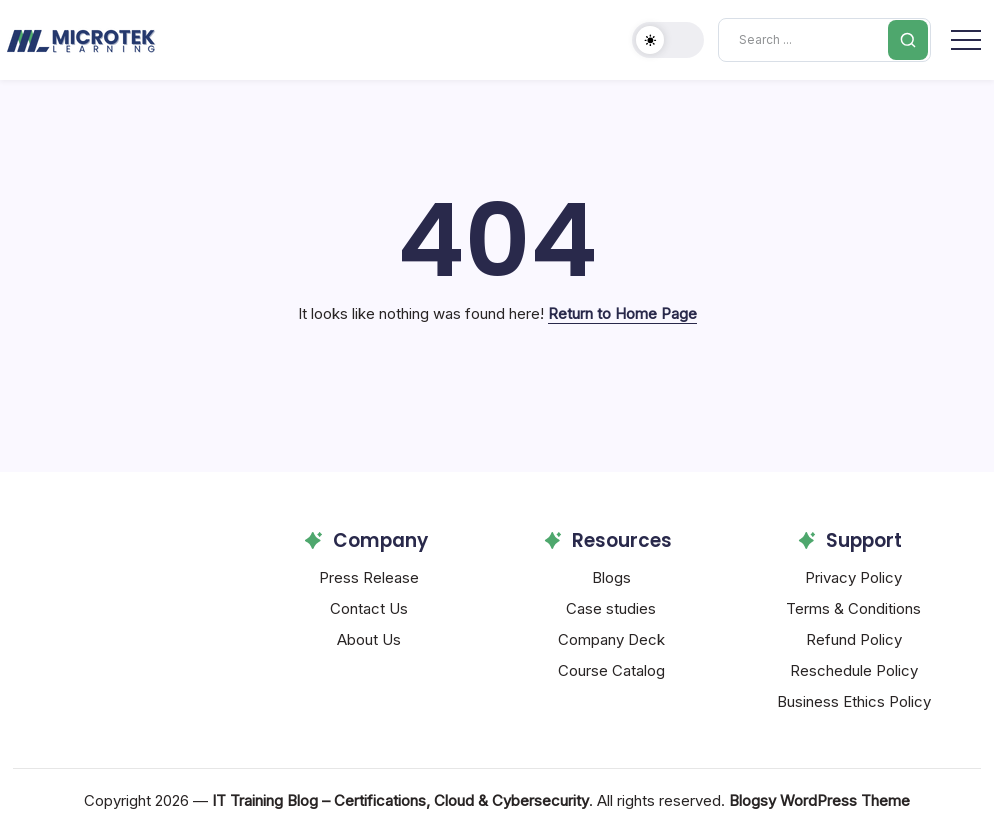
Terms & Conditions (853, 608)
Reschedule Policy (854, 670)
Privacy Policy (853, 577)
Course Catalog (611, 670)
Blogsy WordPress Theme (819, 800)
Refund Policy (854, 639)
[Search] (824, 40)
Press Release (369, 577)
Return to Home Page (622, 313)
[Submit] (908, 40)
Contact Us (369, 608)
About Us (369, 639)
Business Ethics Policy (854, 701)
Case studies (611, 608)
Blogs (611, 577)
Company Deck (611, 639)
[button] (668, 40)
